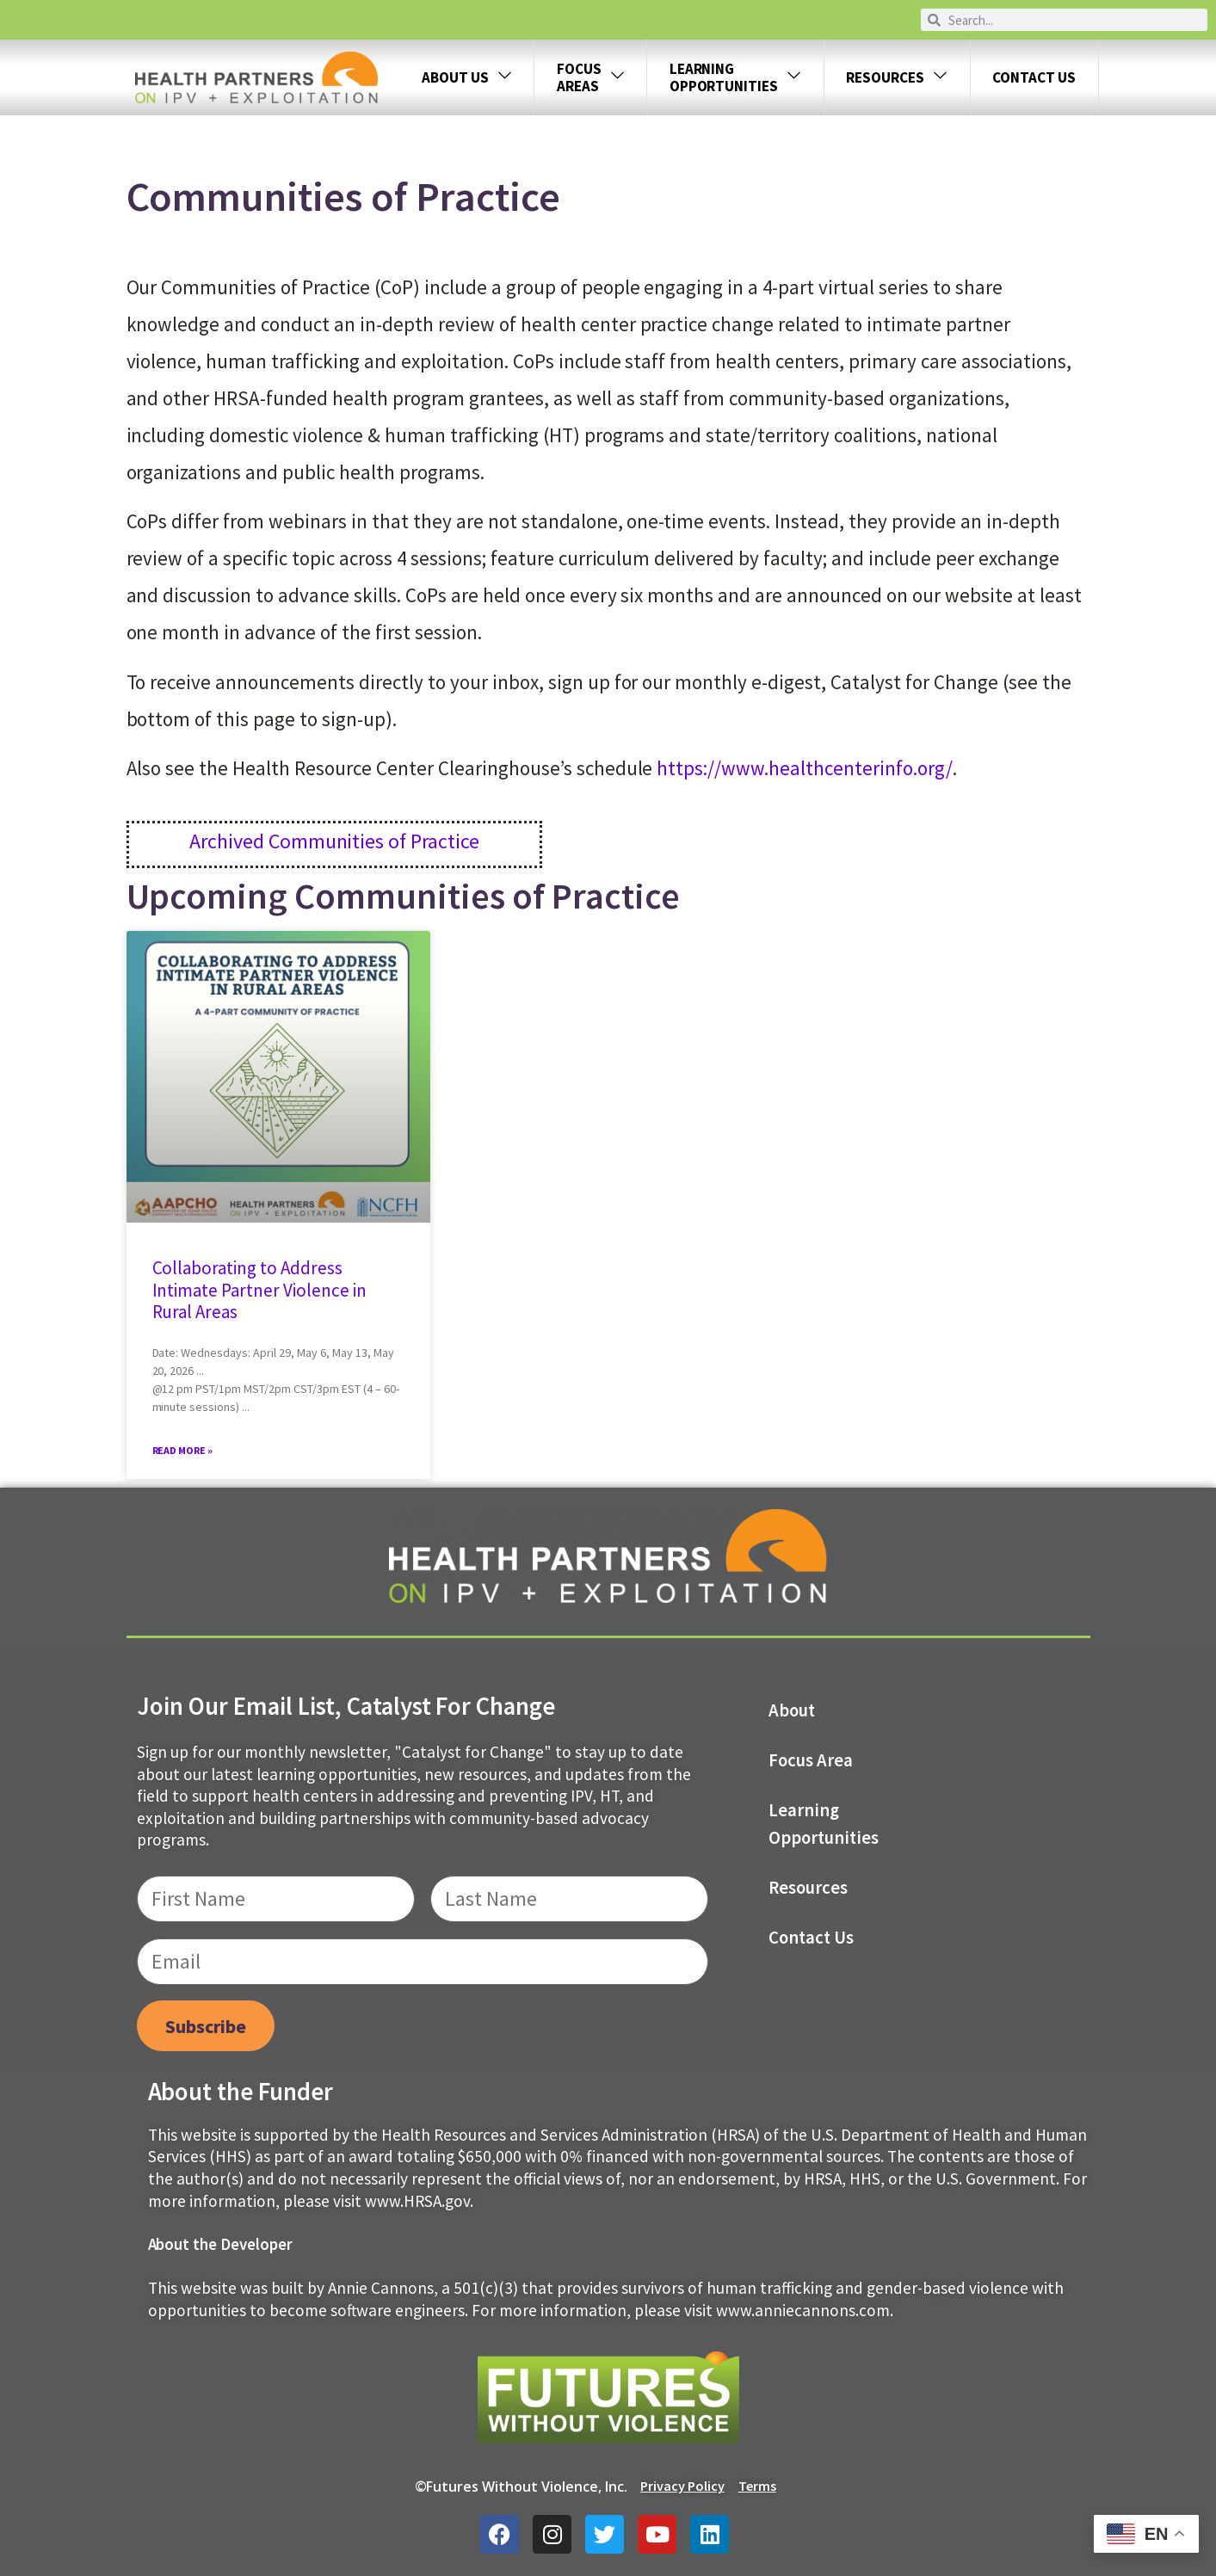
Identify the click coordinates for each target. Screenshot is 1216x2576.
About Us (467, 78)
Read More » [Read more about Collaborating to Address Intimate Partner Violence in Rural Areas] (182, 1450)
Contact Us (1034, 77)
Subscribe (205, 2026)
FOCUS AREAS (591, 77)
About (791, 1710)
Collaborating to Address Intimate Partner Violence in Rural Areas (259, 1289)
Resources (896, 78)
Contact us (811, 1937)
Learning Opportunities (823, 1824)
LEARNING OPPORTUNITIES (736, 77)
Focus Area (810, 1760)
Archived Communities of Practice (334, 841)
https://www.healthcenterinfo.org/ (804, 767)
